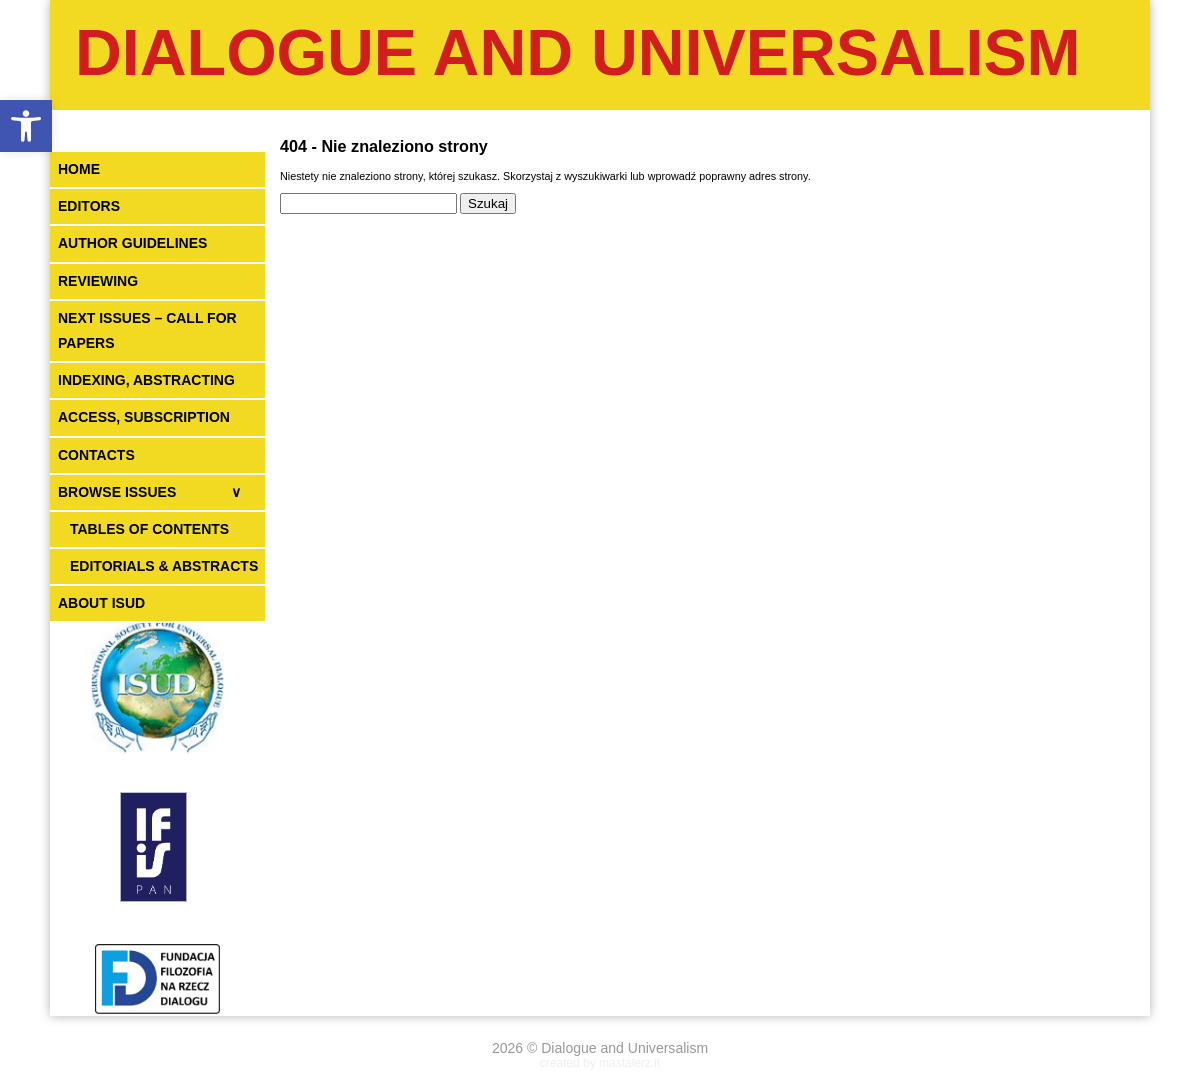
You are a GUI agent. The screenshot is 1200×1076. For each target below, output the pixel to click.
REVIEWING (98, 281)
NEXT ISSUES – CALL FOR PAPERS (147, 330)
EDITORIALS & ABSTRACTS (164, 566)
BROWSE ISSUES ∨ (149, 492)
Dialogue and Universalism (578, 52)
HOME (79, 169)
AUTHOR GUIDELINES (132, 243)
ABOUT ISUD (101, 603)
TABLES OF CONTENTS (149, 529)
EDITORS (89, 206)
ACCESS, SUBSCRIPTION (144, 417)
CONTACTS (96, 455)
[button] (26, 126)
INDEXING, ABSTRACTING (146, 380)
